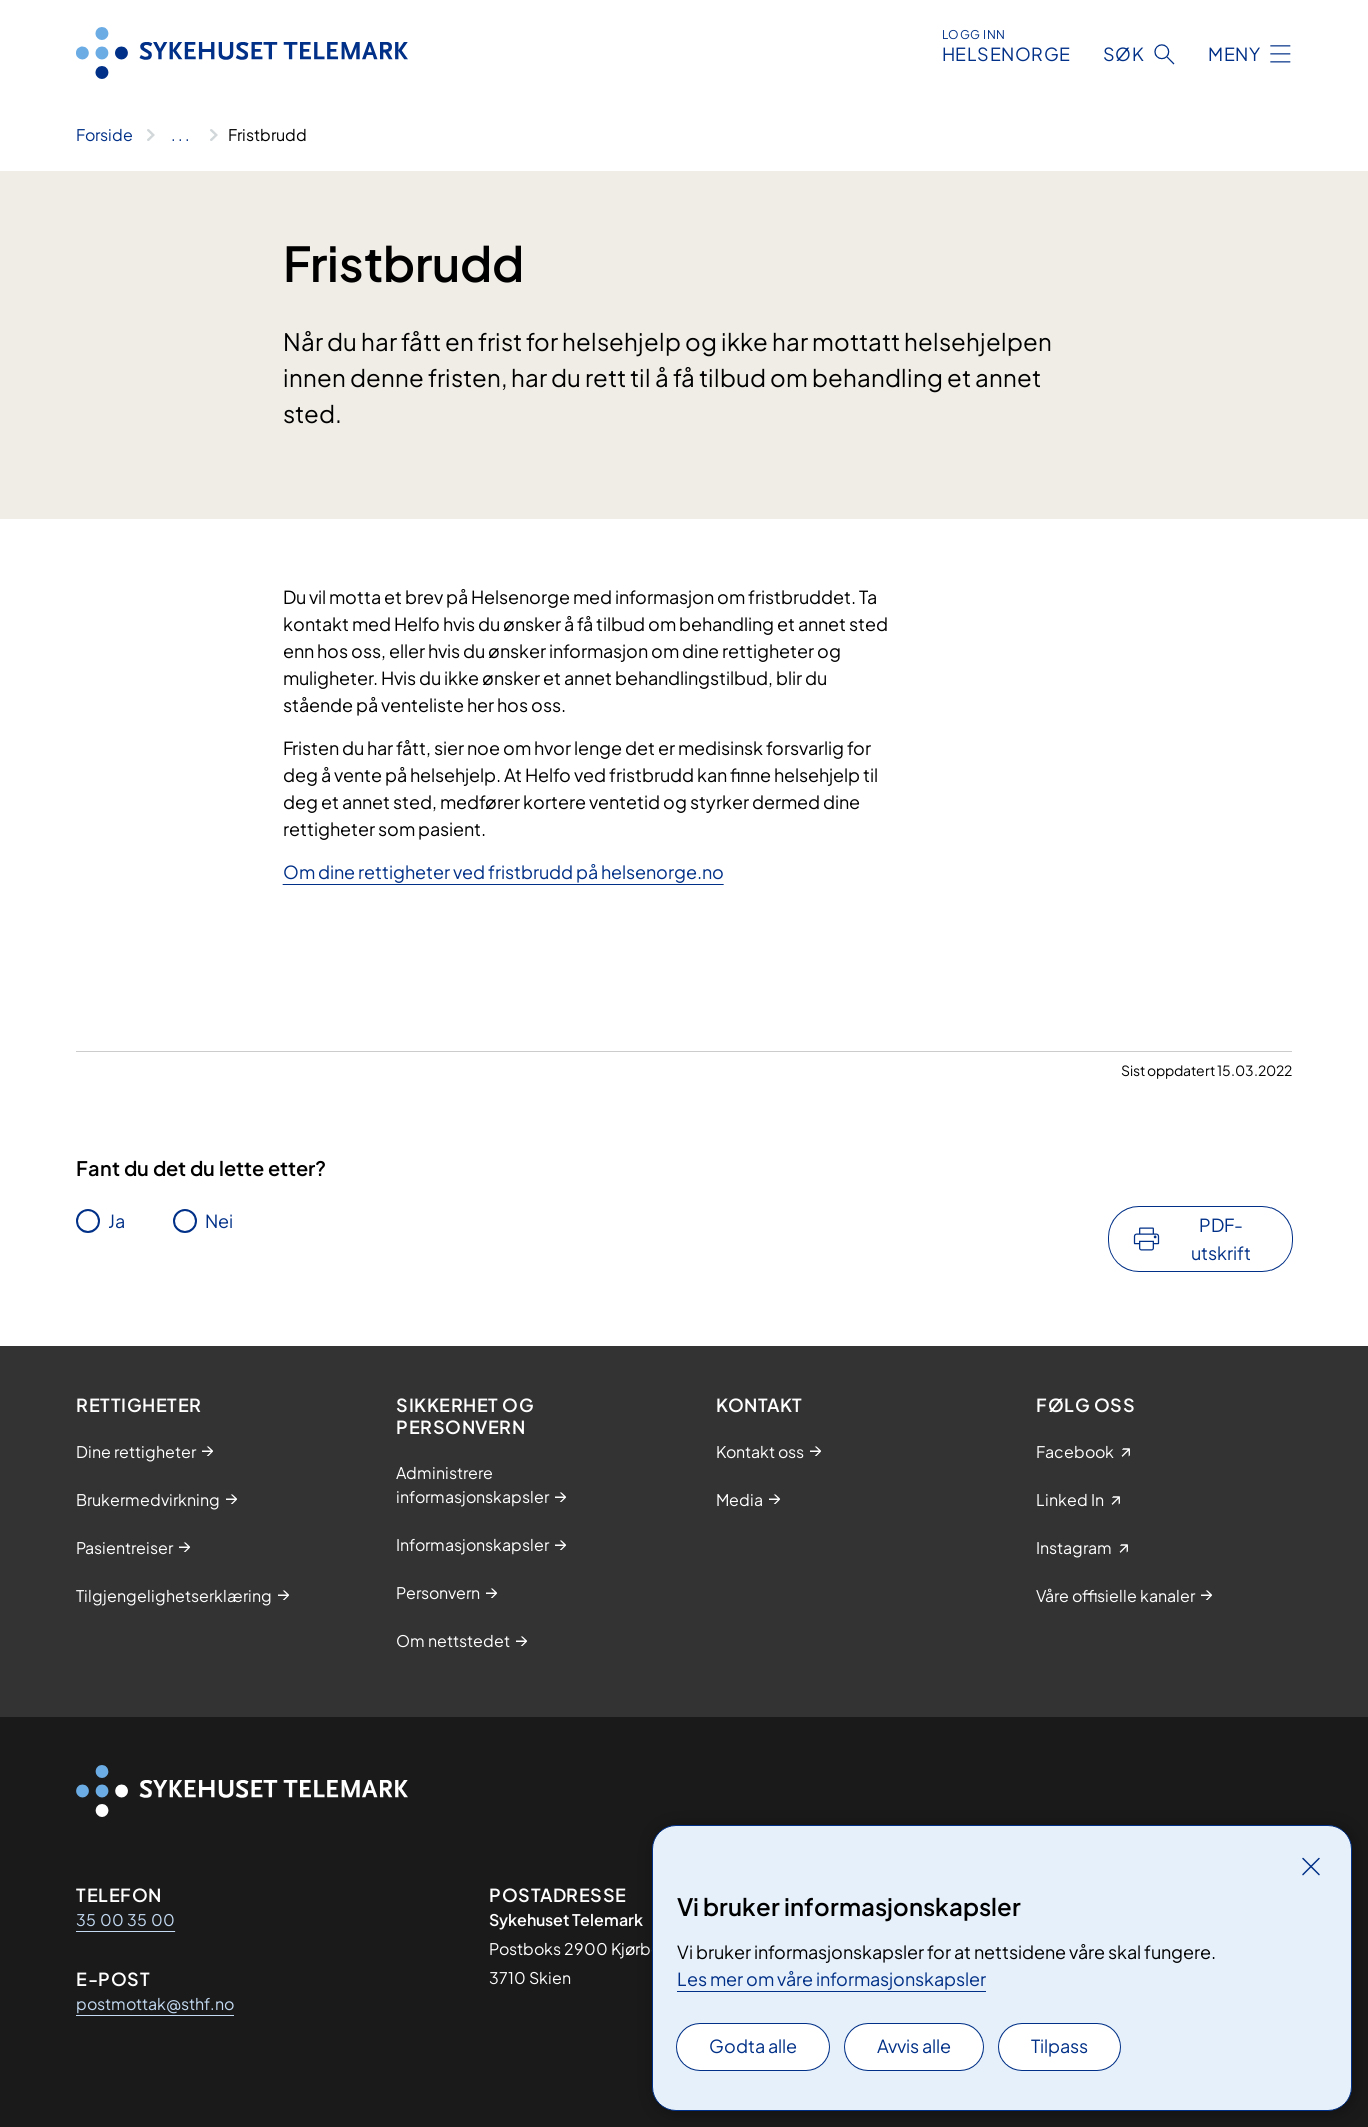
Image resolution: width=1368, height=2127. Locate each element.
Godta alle (753, 2045)
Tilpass (1059, 2045)
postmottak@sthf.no (155, 2003)
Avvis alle (914, 2045)
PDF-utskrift (1221, 1238)
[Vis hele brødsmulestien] (180, 135)
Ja (116, 1220)
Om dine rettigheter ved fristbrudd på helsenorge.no (503, 871)
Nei (219, 1220)
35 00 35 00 (125, 1919)
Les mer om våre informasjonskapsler (831, 1978)
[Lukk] (1311, 1866)
